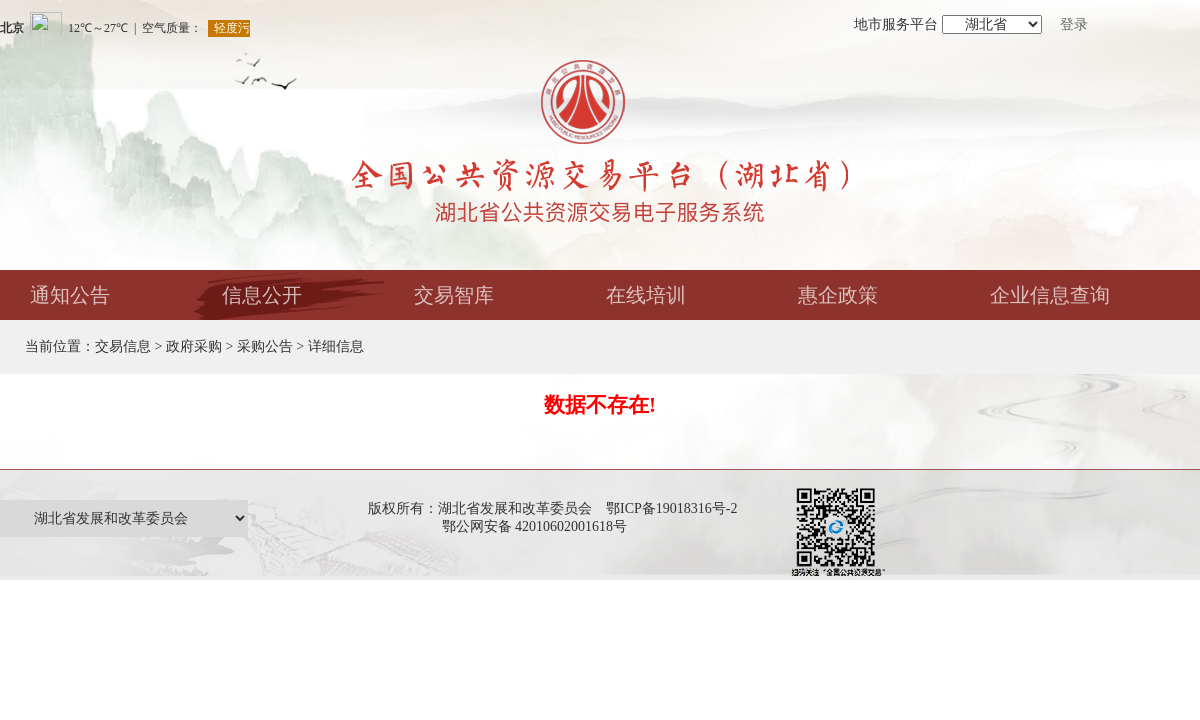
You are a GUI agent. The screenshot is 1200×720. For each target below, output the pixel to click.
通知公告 (70, 295)
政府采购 (194, 346)
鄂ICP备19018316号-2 (671, 508)
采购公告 (265, 346)
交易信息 (123, 346)
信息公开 (262, 295)
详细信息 (336, 346)
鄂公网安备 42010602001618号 (538, 526)
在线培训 (646, 295)
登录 (1074, 24)
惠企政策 (838, 295)
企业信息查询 (1050, 295)
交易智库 (454, 295)
